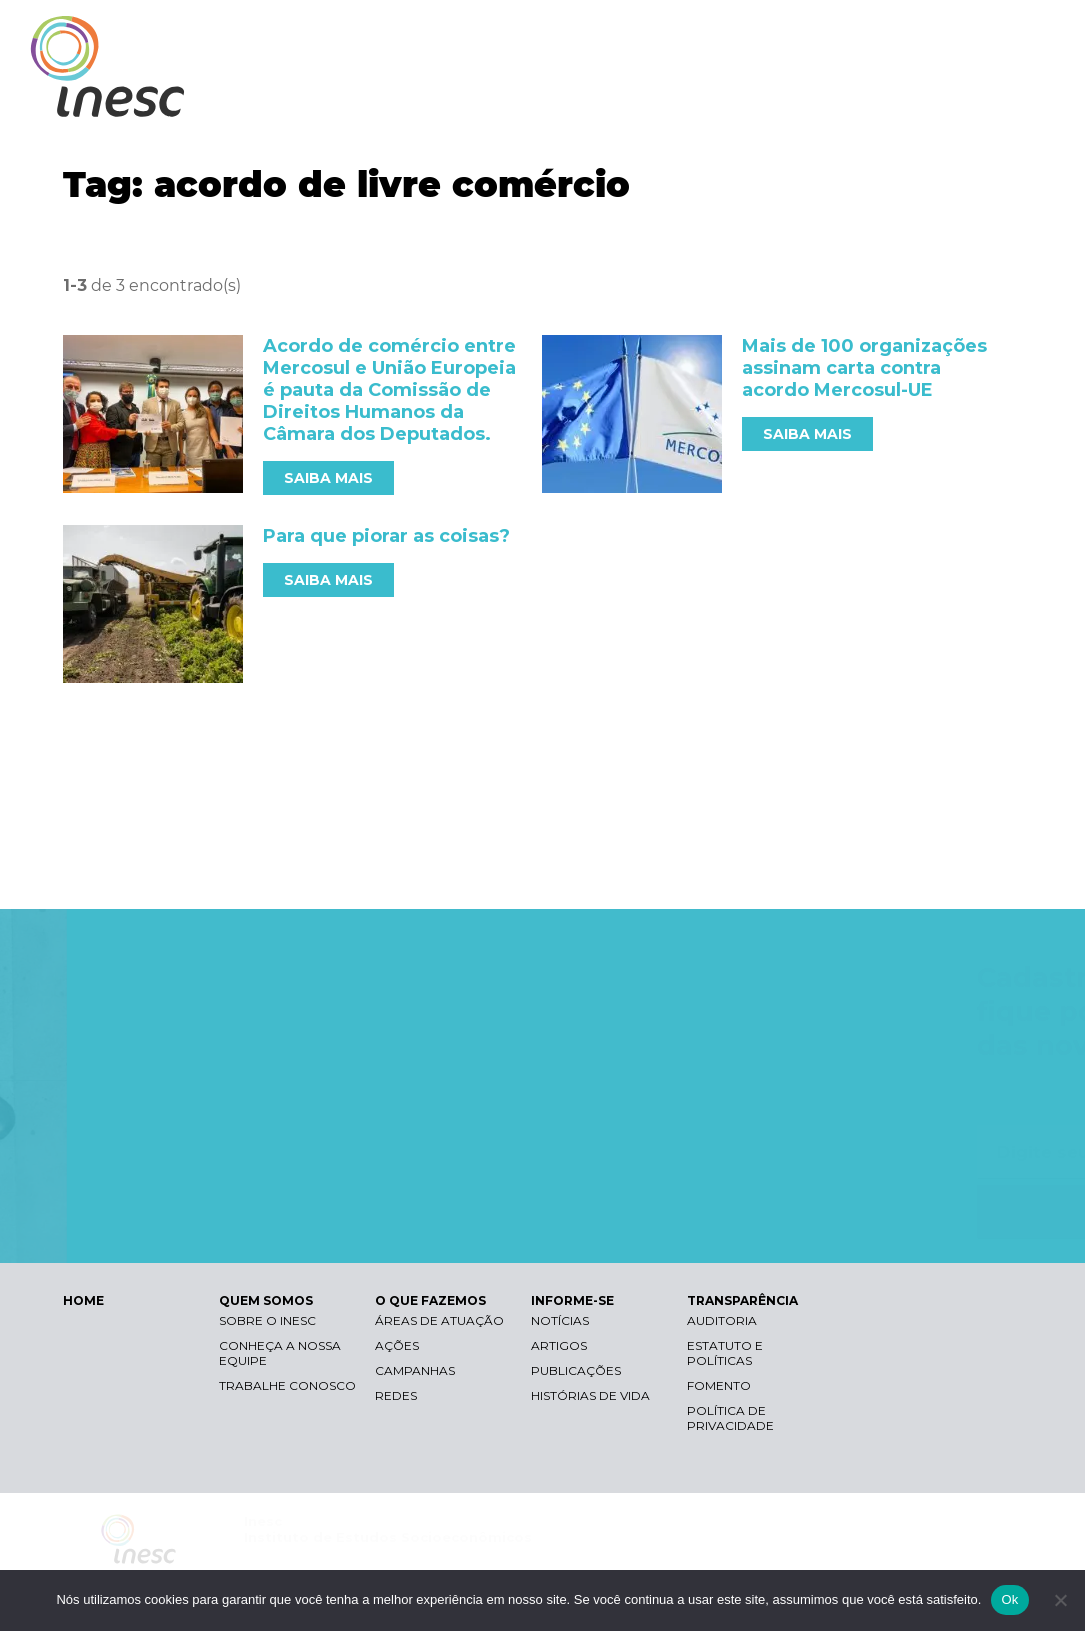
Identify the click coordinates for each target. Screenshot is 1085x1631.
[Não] (1060, 1600)
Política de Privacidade (730, 1418)
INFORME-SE (828, 97)
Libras (708, 35)
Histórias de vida (590, 1395)
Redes (396, 1395)
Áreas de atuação (439, 1320)
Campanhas (415, 1370)
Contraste (803, 35)
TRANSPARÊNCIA (967, 97)
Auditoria (722, 1320)
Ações (397, 1345)
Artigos (559, 1345)
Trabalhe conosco (287, 1385)
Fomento (719, 1385)
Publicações (576, 1370)
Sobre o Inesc (267, 1320)
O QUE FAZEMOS (689, 97)
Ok (1009, 1599)
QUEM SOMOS (545, 97)
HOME (83, 1300)
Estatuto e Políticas (725, 1353)
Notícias (560, 1320)
